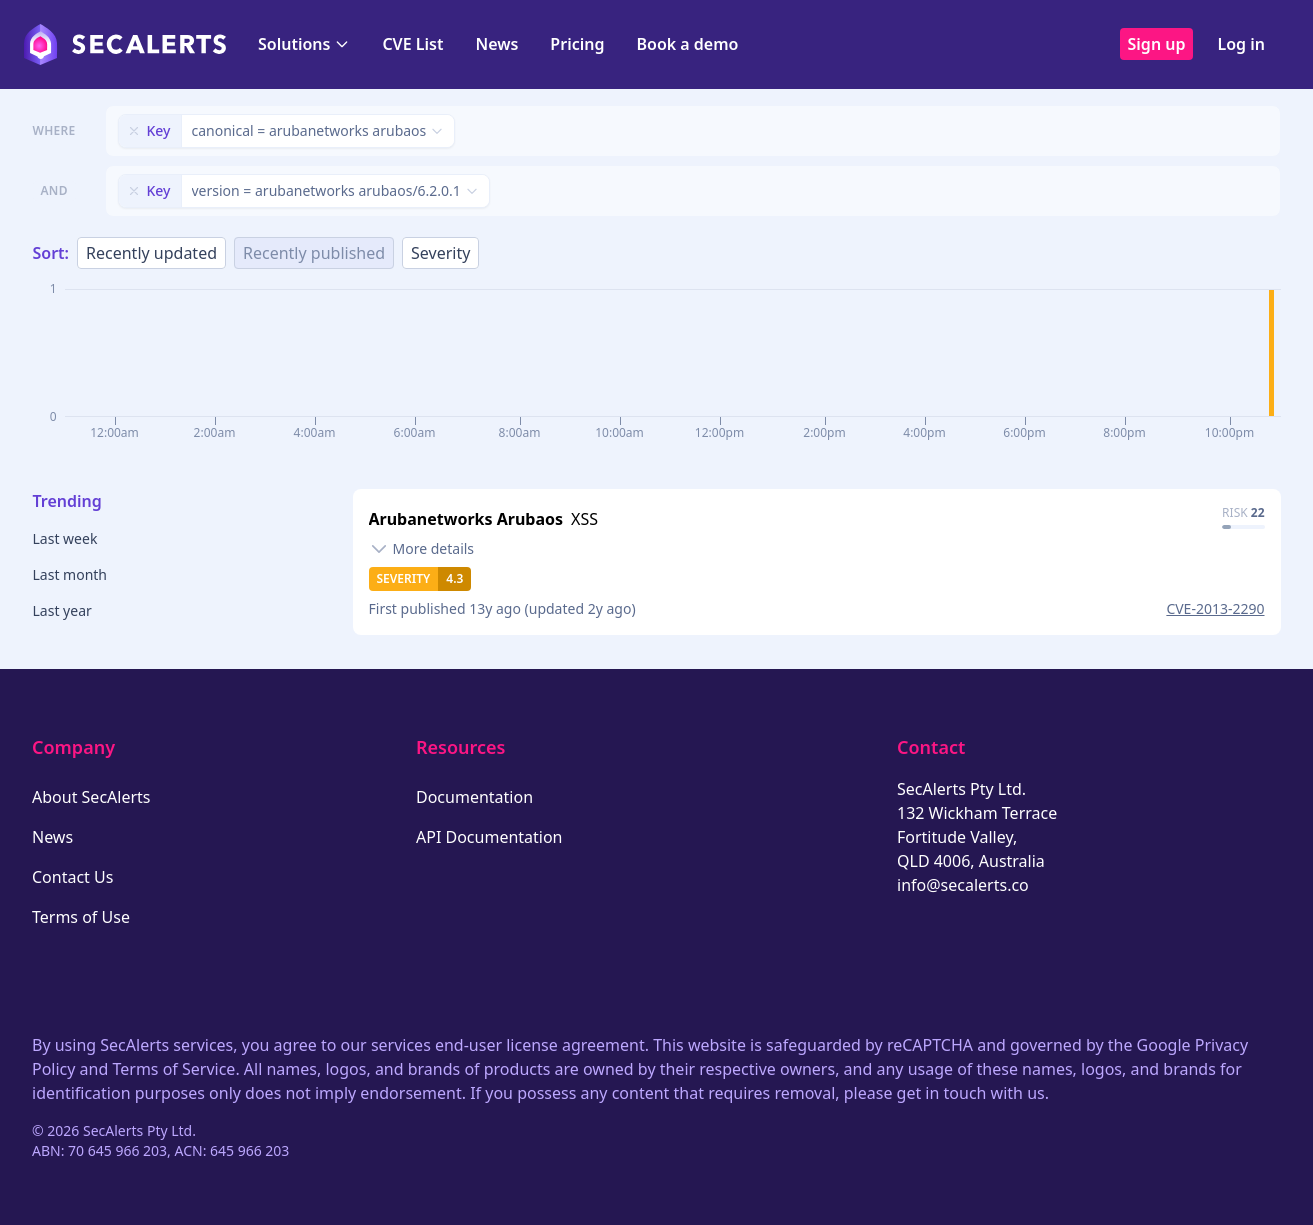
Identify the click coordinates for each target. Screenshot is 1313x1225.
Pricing (577, 44)
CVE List (412, 44)
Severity (440, 253)
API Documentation (489, 837)
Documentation (474, 797)
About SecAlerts (91, 797)
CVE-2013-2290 (1215, 608)
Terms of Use (81, 917)
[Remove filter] (134, 131)
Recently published (314, 253)
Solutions (304, 44)
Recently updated (151, 253)
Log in (1241, 44)
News (496, 44)
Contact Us (72, 877)
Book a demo (687, 44)
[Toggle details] (422, 549)
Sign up (1157, 44)
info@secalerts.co (963, 885)
